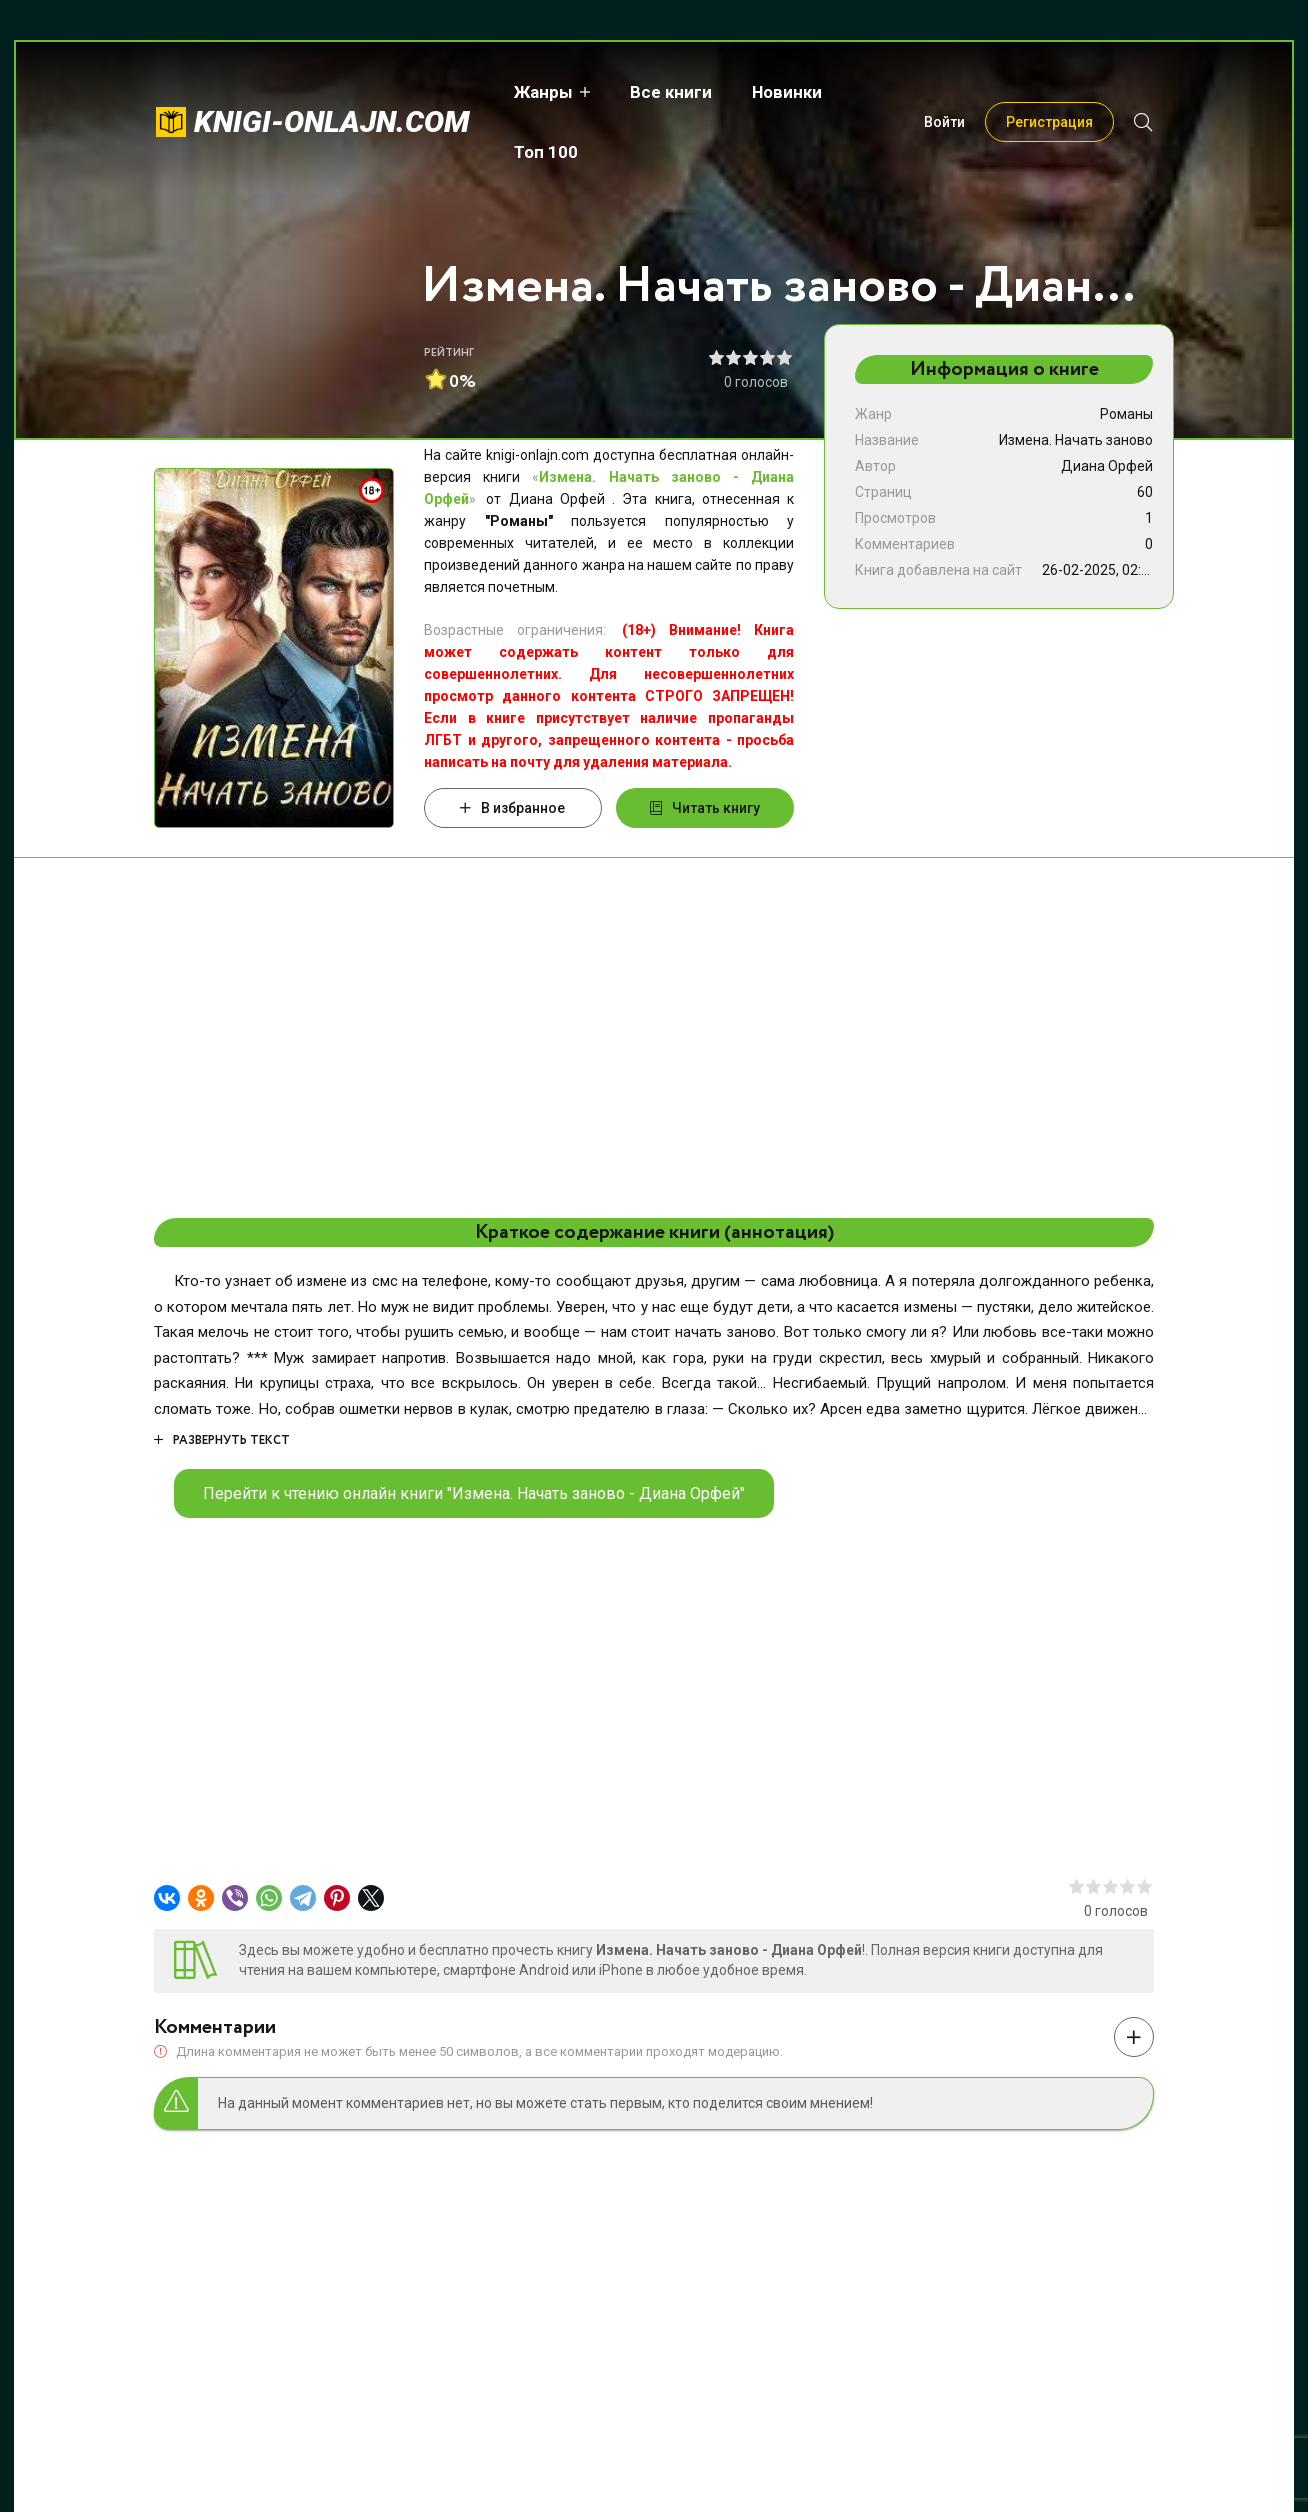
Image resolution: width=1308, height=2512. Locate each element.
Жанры (539, 92)
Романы (1126, 414)
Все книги (667, 92)
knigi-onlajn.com (332, 91)
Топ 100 (890, 92)
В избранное (512, 808)
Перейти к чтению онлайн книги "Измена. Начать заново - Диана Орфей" (474, 1493)
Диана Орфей (1107, 466)
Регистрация (1049, 92)
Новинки (783, 92)
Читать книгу (705, 808)
